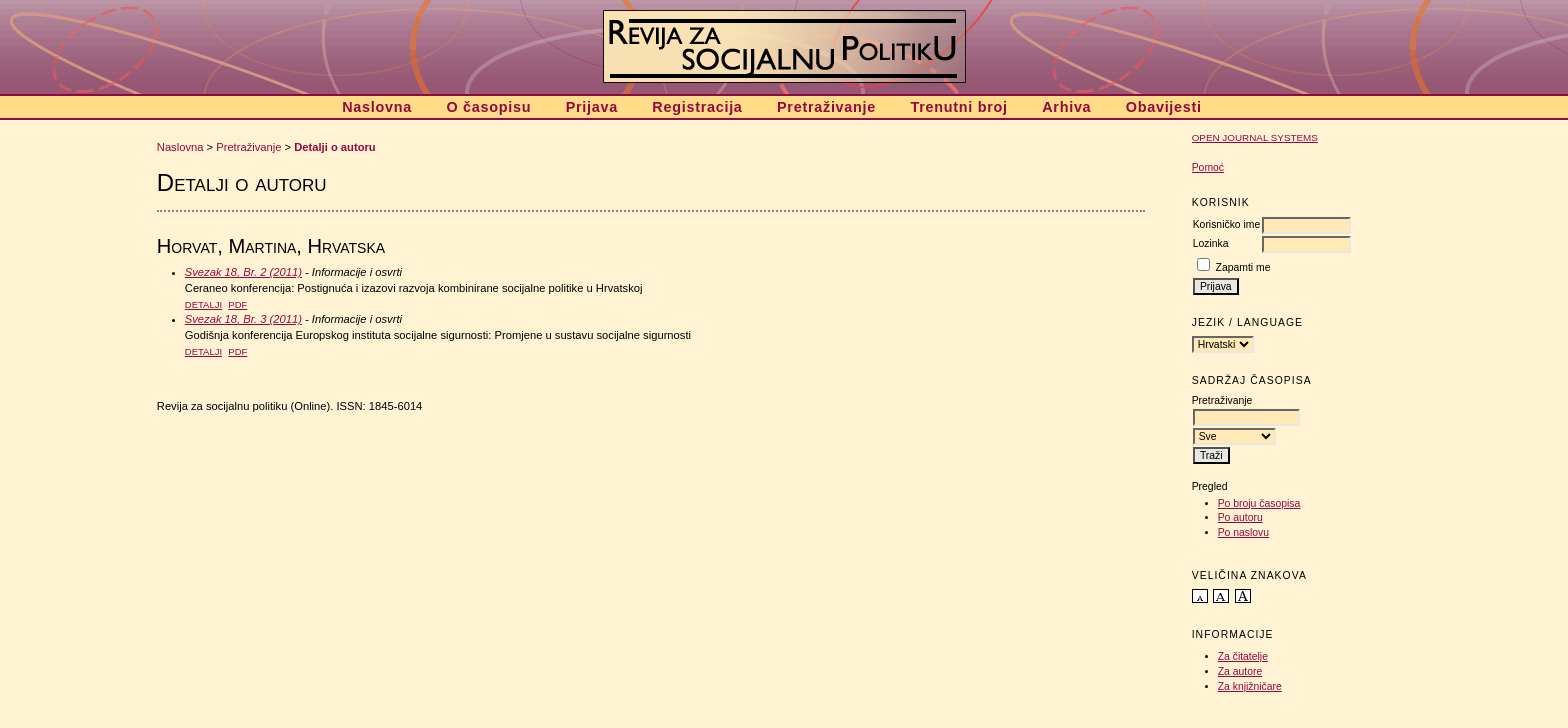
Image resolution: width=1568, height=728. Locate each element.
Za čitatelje (1243, 656)
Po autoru (1240, 517)
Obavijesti (1164, 107)
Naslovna (377, 107)
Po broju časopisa (1259, 503)
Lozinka (1211, 243)
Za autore (1240, 671)
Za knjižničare (1250, 686)
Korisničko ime (1227, 224)
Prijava (592, 107)
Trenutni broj (958, 107)
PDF (237, 304)
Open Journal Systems (1255, 137)
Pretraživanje (826, 107)
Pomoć (1208, 167)
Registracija (697, 107)
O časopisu (488, 107)
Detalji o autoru (334, 147)
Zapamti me (1243, 267)
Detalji (203, 304)
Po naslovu (1243, 532)
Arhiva (1066, 107)
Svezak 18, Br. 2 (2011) (243, 272)
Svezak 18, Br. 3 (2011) (243, 319)
